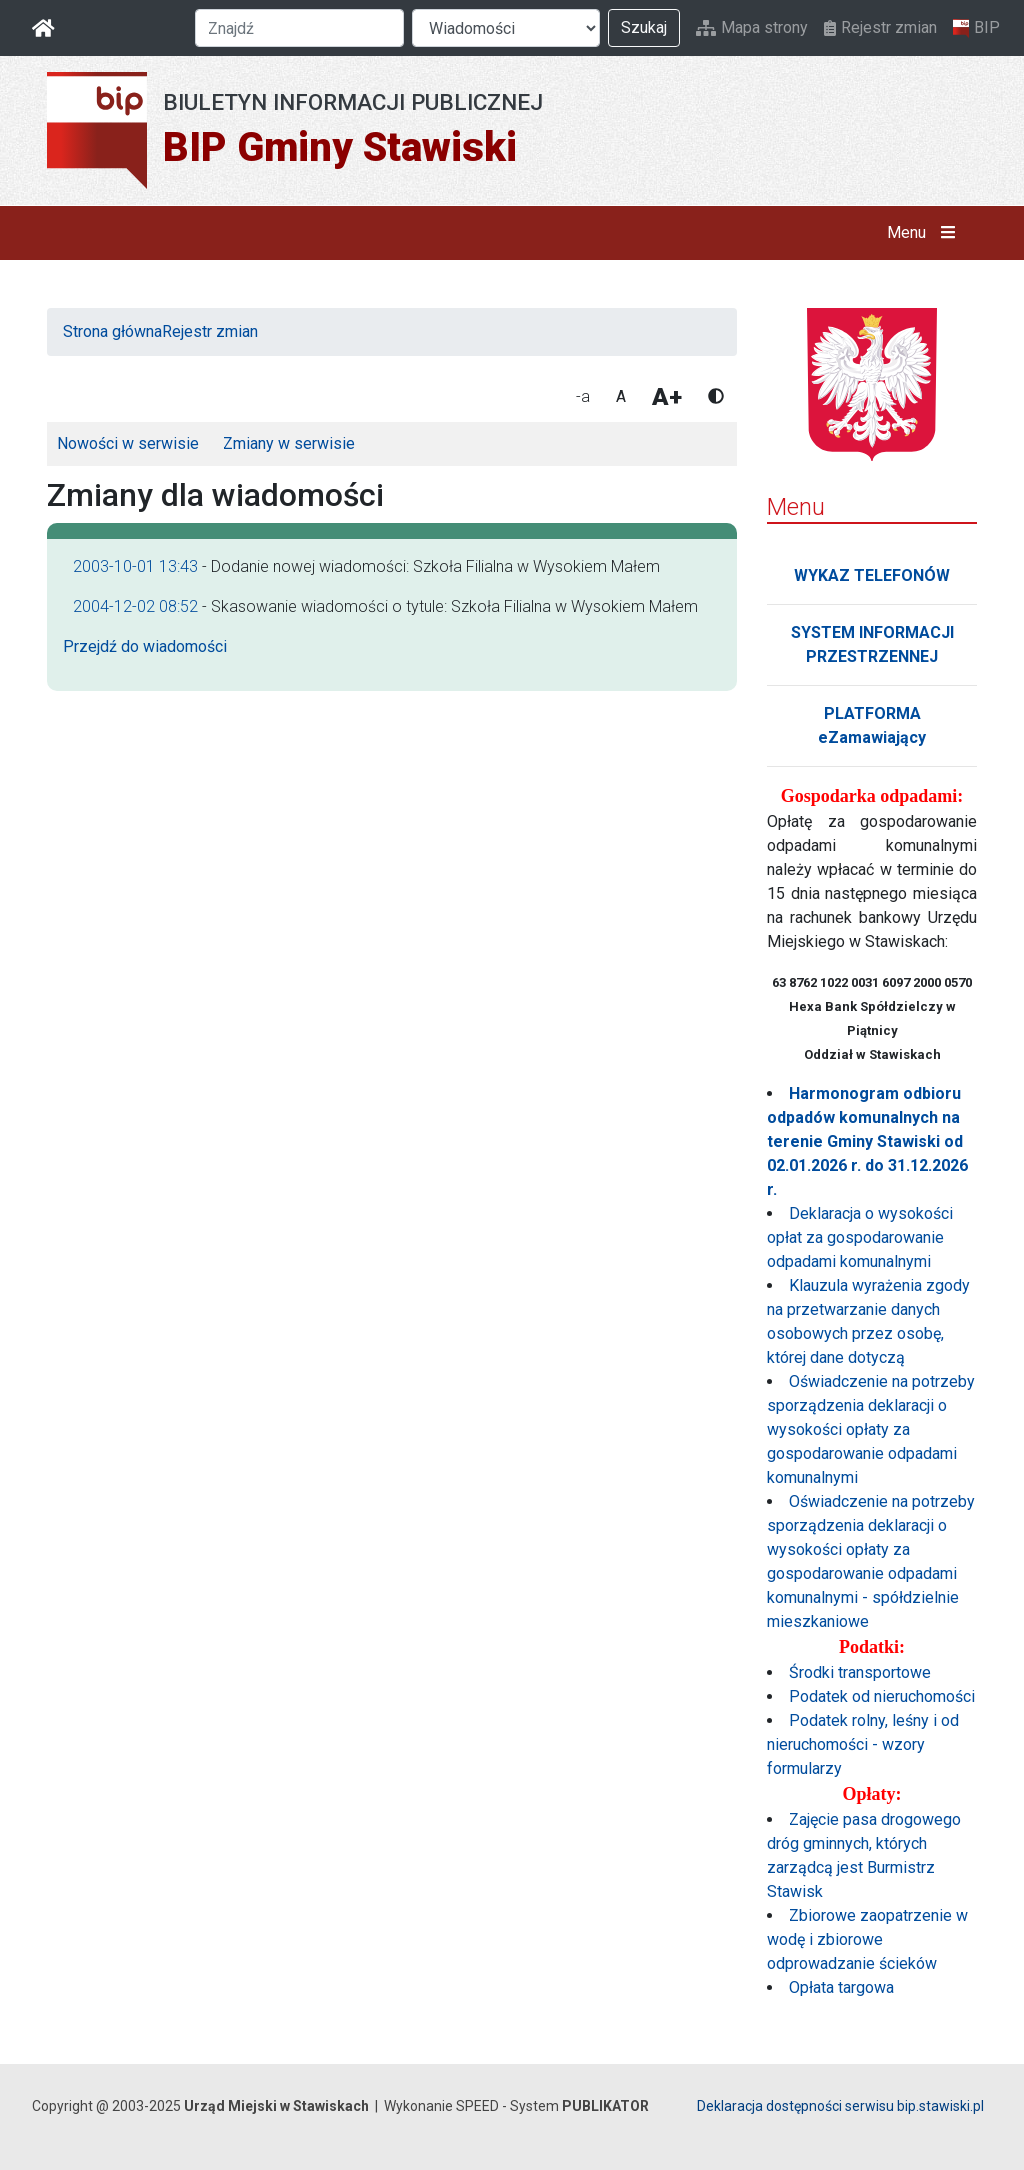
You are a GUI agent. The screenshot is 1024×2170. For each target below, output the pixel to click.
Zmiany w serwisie (289, 443)
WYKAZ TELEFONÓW (872, 575)
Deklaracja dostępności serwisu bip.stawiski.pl (840, 2106)
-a (583, 396)
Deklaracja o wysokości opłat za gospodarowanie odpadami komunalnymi (860, 1237)
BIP (976, 28)
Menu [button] (925, 233)
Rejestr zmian (880, 27)
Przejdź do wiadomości (145, 646)
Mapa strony (752, 27)
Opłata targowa (841, 1987)
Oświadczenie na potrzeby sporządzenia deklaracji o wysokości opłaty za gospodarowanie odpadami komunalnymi (871, 1429)
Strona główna (112, 331)
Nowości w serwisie (128, 443)
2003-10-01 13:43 (135, 566)
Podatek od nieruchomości (882, 1696)
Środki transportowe (860, 1672)
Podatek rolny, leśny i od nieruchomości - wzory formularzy (863, 1744)
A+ (667, 397)
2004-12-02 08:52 (135, 606)
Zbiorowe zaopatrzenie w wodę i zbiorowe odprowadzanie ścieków (867, 1939)
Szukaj (644, 27)
